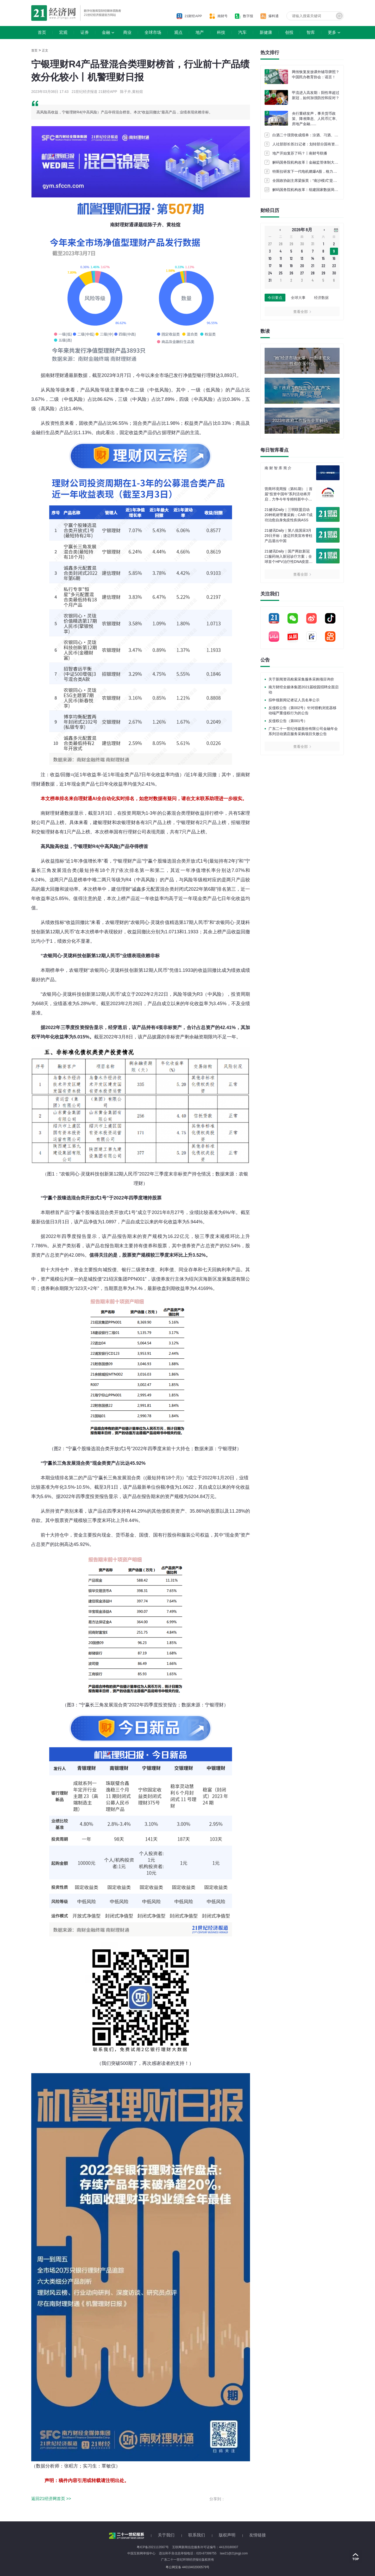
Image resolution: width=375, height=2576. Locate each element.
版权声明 (227, 2535)
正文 (45, 50)
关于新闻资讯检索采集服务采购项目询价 (301, 679)
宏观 (63, 32)
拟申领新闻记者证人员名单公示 (294, 700)
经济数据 (321, 297)
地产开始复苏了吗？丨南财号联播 (299, 153)
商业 (127, 32)
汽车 (242, 32)
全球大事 (298, 297)
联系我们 (196, 2535)
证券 (84, 32)
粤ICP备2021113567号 (153, 2547)
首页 (42, 32)
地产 (200, 32)
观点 (178, 32)
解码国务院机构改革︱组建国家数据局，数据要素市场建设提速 (323, 190)
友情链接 (257, 2535)
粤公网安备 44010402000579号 (188, 2567)
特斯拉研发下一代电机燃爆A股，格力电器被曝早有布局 (317, 171)
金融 (106, 32)
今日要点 (275, 297)
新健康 (266, 32)
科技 (221, 32)
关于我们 (166, 2535)
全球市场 (153, 32)
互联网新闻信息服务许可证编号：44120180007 (205, 2547)
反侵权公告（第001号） (287, 721)
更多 (332, 32)
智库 (311, 32)
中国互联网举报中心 (141, 2553)
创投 (289, 32)
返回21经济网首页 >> (51, 2498)
